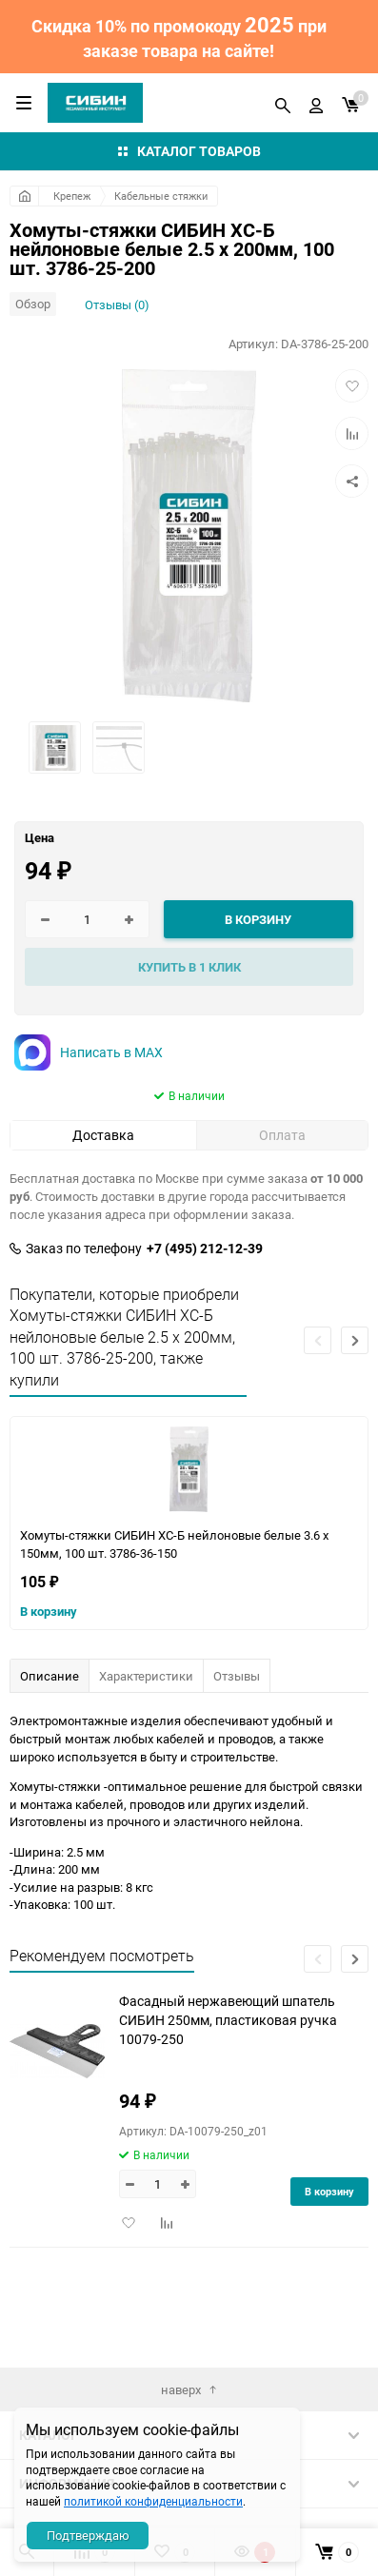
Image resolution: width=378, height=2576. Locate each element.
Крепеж (71, 195)
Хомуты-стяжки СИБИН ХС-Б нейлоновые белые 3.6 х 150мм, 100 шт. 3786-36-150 (174, 1544)
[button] (354, 1340)
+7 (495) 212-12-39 (205, 1248)
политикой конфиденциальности (153, 2500)
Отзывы (236, 1675)
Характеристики (146, 1675)
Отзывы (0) (117, 304)
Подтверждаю (88, 2535)
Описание (49, 1675)
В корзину (48, 1611)
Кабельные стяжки (161, 195)
